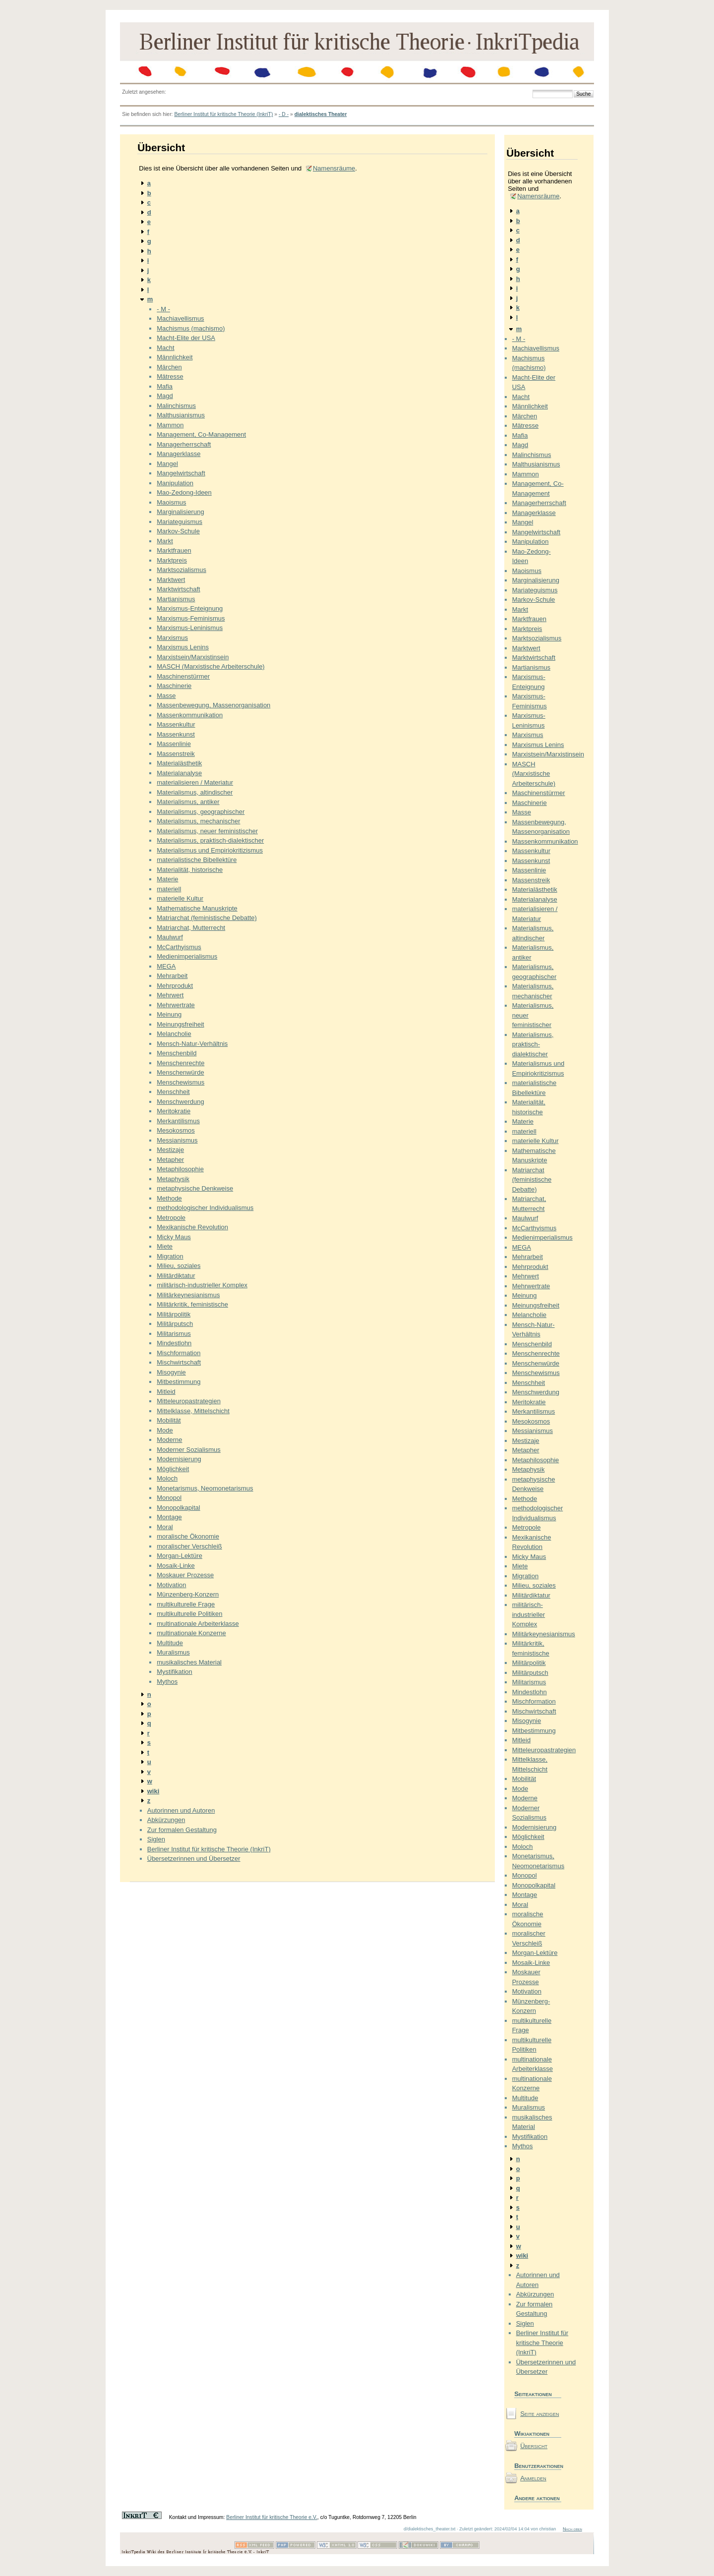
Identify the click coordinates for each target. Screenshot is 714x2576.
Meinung (169, 1014)
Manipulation (175, 483)
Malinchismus (176, 405)
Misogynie (171, 1372)
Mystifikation (174, 1671)
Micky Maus (174, 1237)
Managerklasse (178, 454)
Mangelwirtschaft (181, 473)
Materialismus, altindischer (195, 792)
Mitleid (166, 1391)
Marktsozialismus (181, 569)
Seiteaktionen (533, 2394)
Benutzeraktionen (537, 2465)
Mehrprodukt (175, 985)
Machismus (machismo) (191, 328)
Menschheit (173, 1091)
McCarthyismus (179, 947)
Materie (167, 879)
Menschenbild (176, 1053)
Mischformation (178, 1353)
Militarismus (174, 1333)
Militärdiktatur (176, 1275)
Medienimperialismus (187, 956)
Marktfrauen (174, 550)
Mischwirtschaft (179, 1362)
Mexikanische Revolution (192, 1227)
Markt (165, 541)
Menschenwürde (180, 1072)
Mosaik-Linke (176, 1565)
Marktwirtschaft (178, 589)
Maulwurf (170, 937)
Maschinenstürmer (183, 676)
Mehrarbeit (172, 975)
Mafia (165, 386)
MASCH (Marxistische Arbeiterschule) (210, 666)
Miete (165, 1246)
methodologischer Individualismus (205, 1207)
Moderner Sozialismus (189, 1449)
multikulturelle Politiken (189, 1613)
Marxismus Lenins (183, 647)
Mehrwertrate (176, 1005)
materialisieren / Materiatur (195, 782)
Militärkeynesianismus (188, 1295)
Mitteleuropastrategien (189, 1401)
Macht (165, 347)
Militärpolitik (173, 1314)
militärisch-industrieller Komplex (202, 1285)
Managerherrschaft (184, 444)
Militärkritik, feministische (192, 1304)
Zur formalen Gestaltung (182, 1829)
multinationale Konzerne (191, 1633)
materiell (169, 889)
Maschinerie (174, 685)
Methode (169, 1198)
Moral (165, 1527)
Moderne (169, 1439)
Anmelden (533, 2478)
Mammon (170, 425)
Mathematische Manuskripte (197, 908)
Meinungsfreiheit (180, 1024)
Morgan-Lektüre (179, 1555)
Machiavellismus (180, 318)
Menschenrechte (180, 1063)
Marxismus (172, 637)
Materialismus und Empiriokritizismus (210, 850)
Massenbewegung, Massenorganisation (213, 705)
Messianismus (177, 1140)
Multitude (170, 1643)
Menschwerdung (180, 1101)
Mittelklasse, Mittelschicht (193, 1411)
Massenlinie (174, 743)
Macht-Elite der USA (186, 338)
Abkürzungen (166, 1820)
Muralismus (173, 1652)
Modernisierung (179, 1459)
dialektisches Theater (321, 114)
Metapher (170, 1159)
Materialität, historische (190, 869)
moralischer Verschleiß (189, 1546)
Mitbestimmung (178, 1381)
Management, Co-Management (201, 434)
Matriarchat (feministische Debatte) (207, 917)
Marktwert (171, 579)
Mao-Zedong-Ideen (184, 492)
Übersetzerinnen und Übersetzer (193, 1858)
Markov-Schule (178, 531)
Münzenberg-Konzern (188, 1594)
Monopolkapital (178, 1507)
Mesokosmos (176, 1130)
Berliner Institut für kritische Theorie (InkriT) (223, 114)
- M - (163, 309)
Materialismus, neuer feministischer (207, 831)
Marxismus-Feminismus (191, 618)
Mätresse (170, 376)
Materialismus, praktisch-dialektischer (210, 840)
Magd (165, 396)
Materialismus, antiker (188, 801)
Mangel (167, 463)
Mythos (167, 1681)
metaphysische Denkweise (195, 1188)
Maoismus (171, 502)
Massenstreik (176, 753)
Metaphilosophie (180, 1169)
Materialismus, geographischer (200, 811)
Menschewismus (180, 1082)
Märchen (169, 367)
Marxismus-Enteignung (190, 608)
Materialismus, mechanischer (198, 821)
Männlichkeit (174, 357)
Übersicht (533, 2446)
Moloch (167, 1478)
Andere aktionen (537, 2498)
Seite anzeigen (539, 2413)
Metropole (171, 1217)
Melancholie (174, 1033)
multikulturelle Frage (186, 1604)
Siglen (156, 1839)
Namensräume (334, 168)
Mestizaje (170, 1149)
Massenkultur (176, 724)
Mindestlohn (174, 1343)
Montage (169, 1517)
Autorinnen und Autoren (181, 1810)
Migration (170, 1256)
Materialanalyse (179, 773)
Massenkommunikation (190, 715)
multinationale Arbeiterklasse (197, 1623)
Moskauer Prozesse (185, 1575)
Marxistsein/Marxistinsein (193, 657)
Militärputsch (175, 1323)
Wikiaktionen (531, 2433)
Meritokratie (173, 1111)
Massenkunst (176, 734)
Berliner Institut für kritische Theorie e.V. (271, 2517)
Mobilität (168, 1420)
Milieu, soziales (178, 1265)
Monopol (169, 1497)
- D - (284, 114)
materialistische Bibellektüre (197, 859)
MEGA (166, 966)
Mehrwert (170, 995)
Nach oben (572, 2528)
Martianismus (176, 599)
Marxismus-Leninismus (190, 627)
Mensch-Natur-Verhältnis (192, 1043)
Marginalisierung (180, 511)
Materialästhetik (179, 763)
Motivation (171, 1585)
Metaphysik (173, 1179)
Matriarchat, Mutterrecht (191, 927)
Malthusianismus (181, 415)
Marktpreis (172, 560)
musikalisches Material (189, 1662)
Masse (166, 695)
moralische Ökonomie (188, 1536)
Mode (165, 1430)
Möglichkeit (173, 1469)
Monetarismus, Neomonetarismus (205, 1488)
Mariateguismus (179, 521)
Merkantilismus (178, 1121)
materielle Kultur (180, 898)
